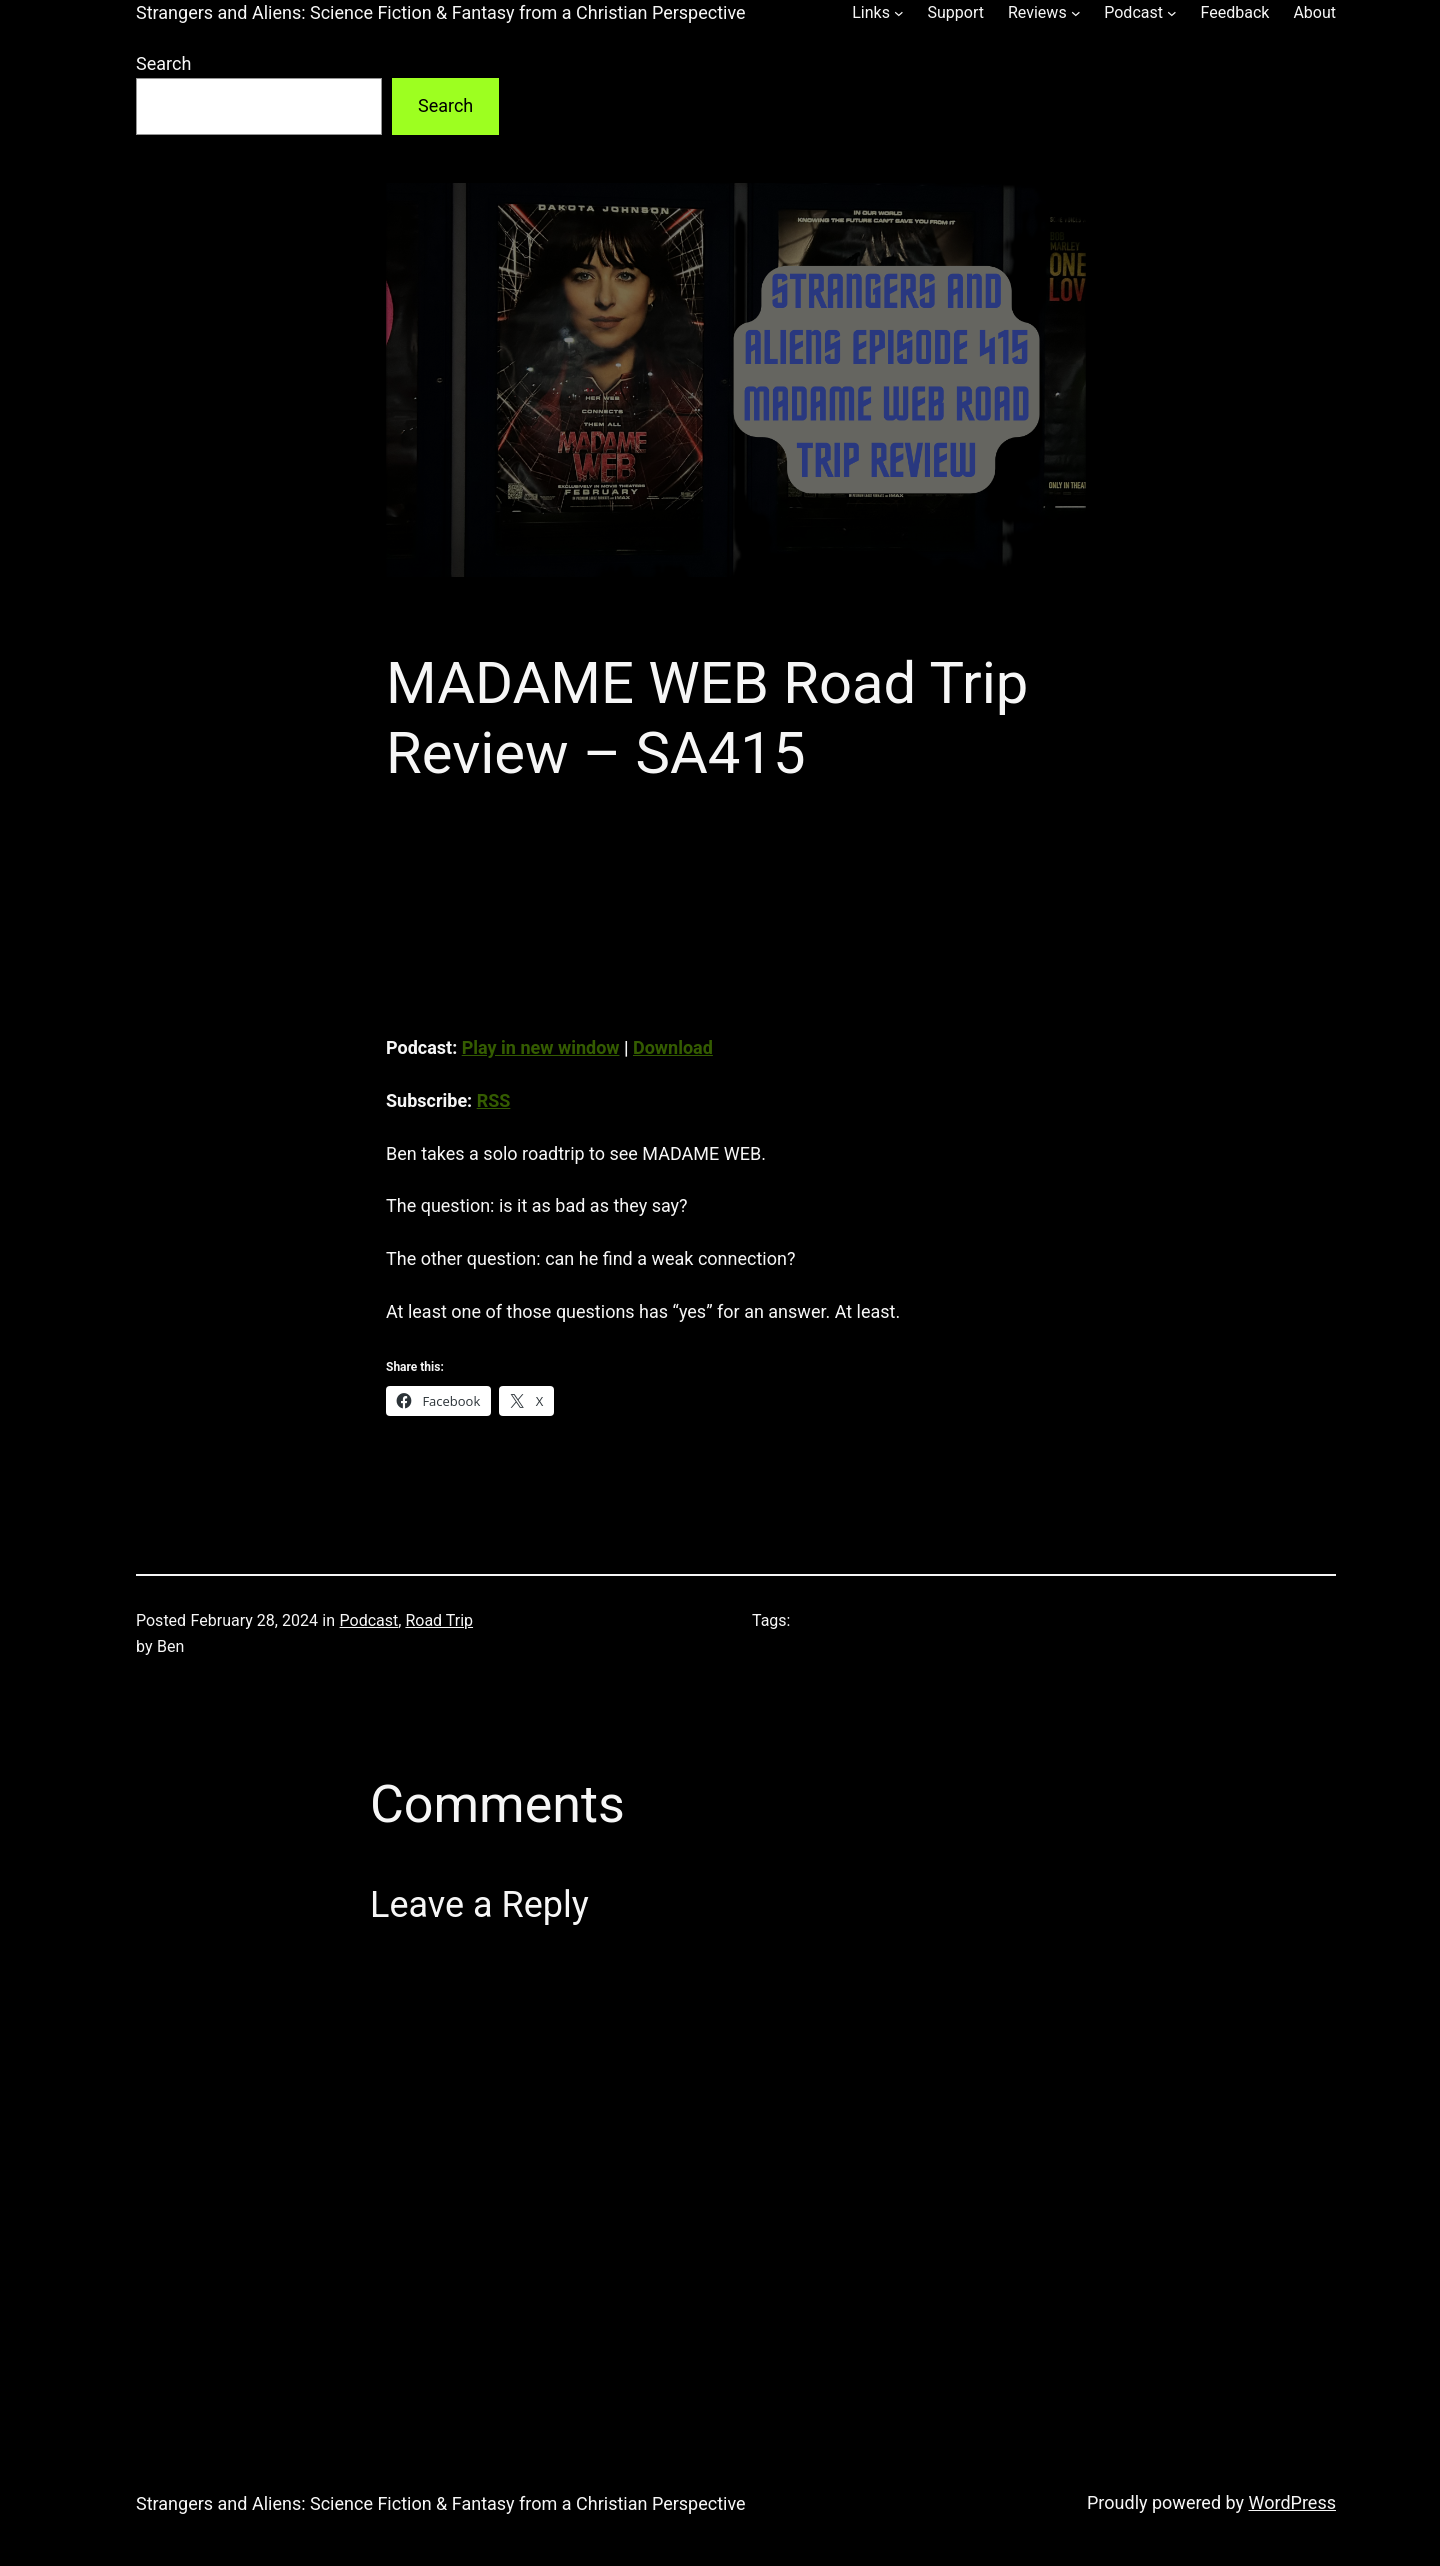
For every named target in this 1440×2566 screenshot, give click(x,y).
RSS (494, 1100)
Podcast (369, 1620)
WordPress (1292, 2502)
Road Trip (439, 1620)
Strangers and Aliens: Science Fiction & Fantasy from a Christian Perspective (441, 12)
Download (673, 1047)
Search (163, 63)
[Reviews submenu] (1076, 13)
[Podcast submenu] (1172, 13)
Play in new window (541, 1047)
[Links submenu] (899, 13)
